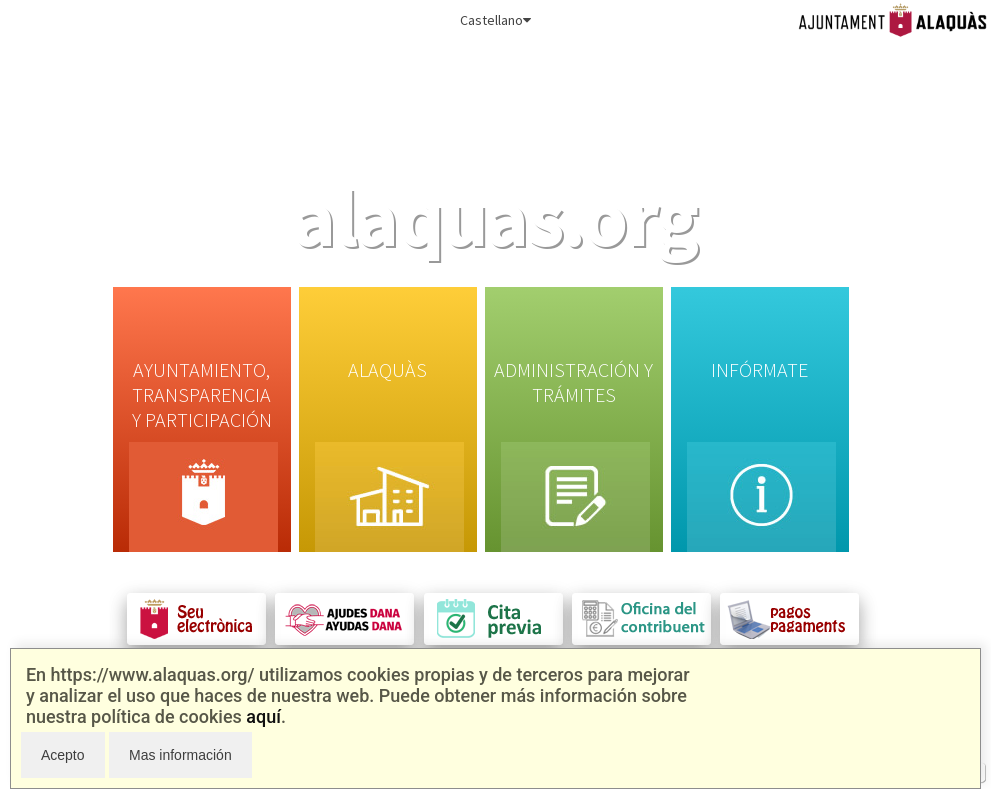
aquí (263, 716)
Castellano (495, 20)
